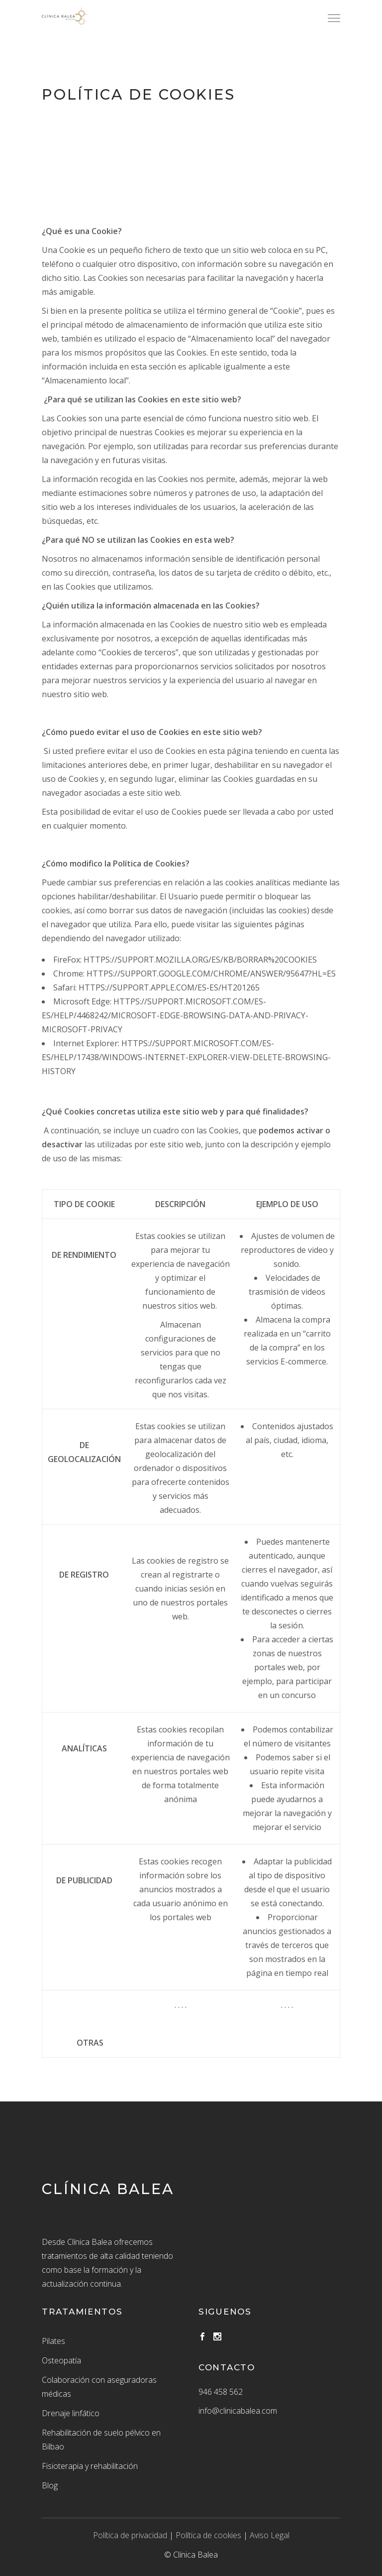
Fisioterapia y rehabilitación (90, 2465)
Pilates (53, 2340)
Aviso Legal (269, 2535)
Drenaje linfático (70, 2413)
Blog (50, 2485)
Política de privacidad (130, 2535)
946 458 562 (220, 2391)
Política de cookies (208, 2535)
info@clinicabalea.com (237, 2410)
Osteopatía (61, 2360)
